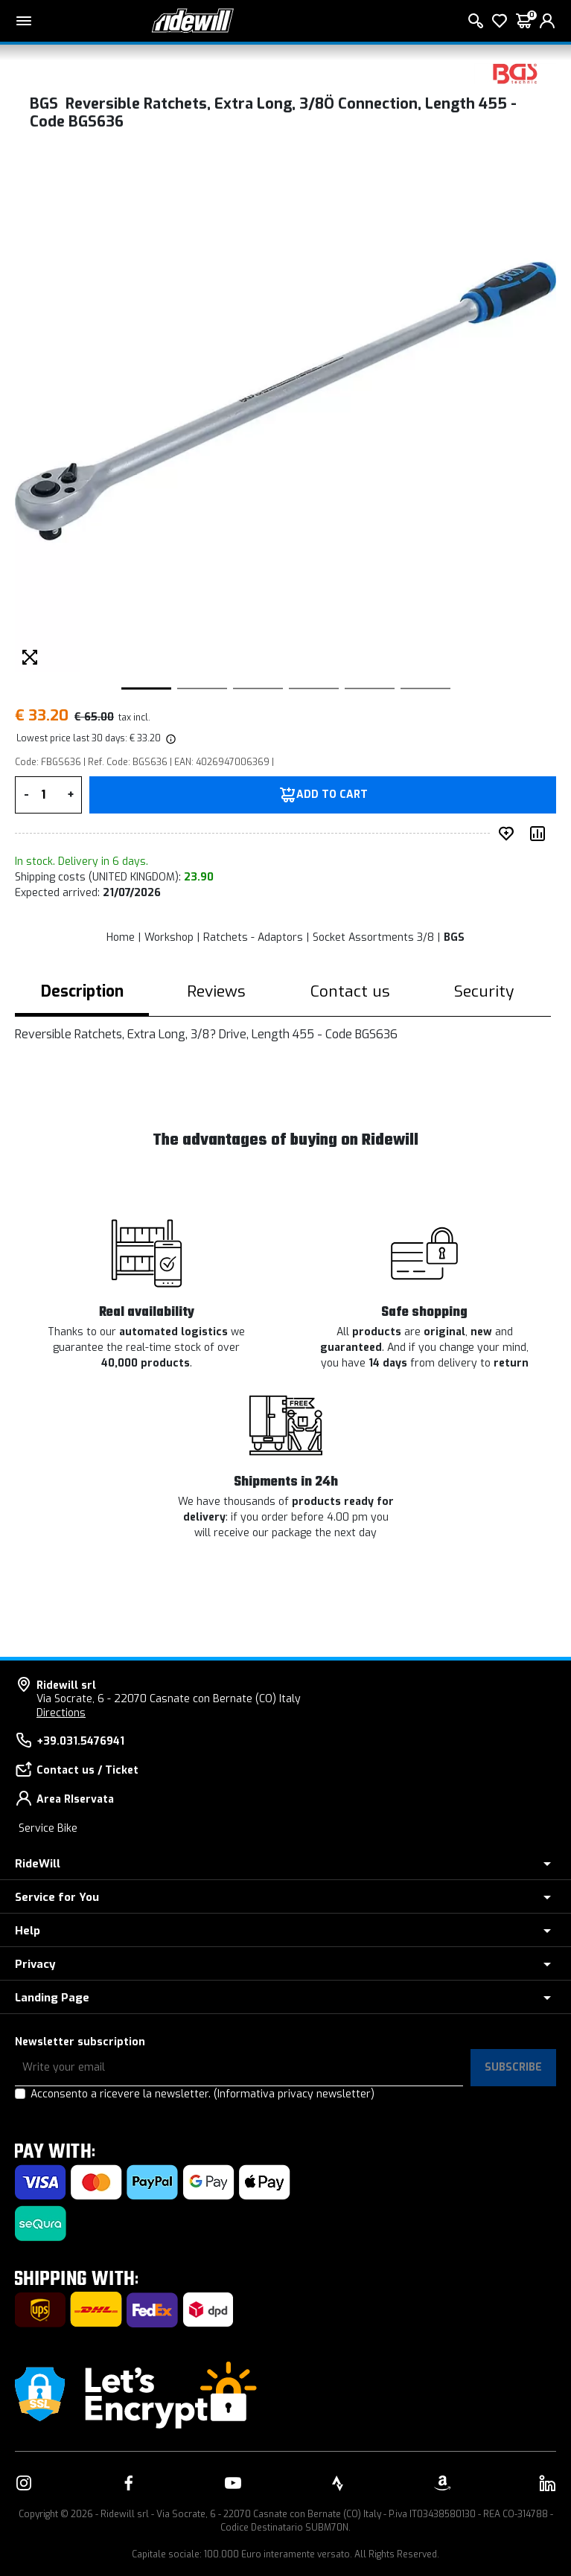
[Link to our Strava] (338, 2483)
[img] (169, 738)
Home (120, 937)
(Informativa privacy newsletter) (294, 2094)
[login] (547, 21)
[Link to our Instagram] (24, 2483)
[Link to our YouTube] (233, 2483)
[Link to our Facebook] (129, 2483)
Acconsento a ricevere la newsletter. (202, 2094)
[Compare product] (540, 834)
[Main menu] (24, 21)
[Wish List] (499, 21)
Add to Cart (332, 795)
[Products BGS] (515, 72)
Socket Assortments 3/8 (373, 937)
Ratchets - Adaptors (253, 937)
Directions (61, 1713)
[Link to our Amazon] (442, 2483)
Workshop (169, 937)
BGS (454, 937)
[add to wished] (509, 834)
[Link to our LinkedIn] (547, 2483)
